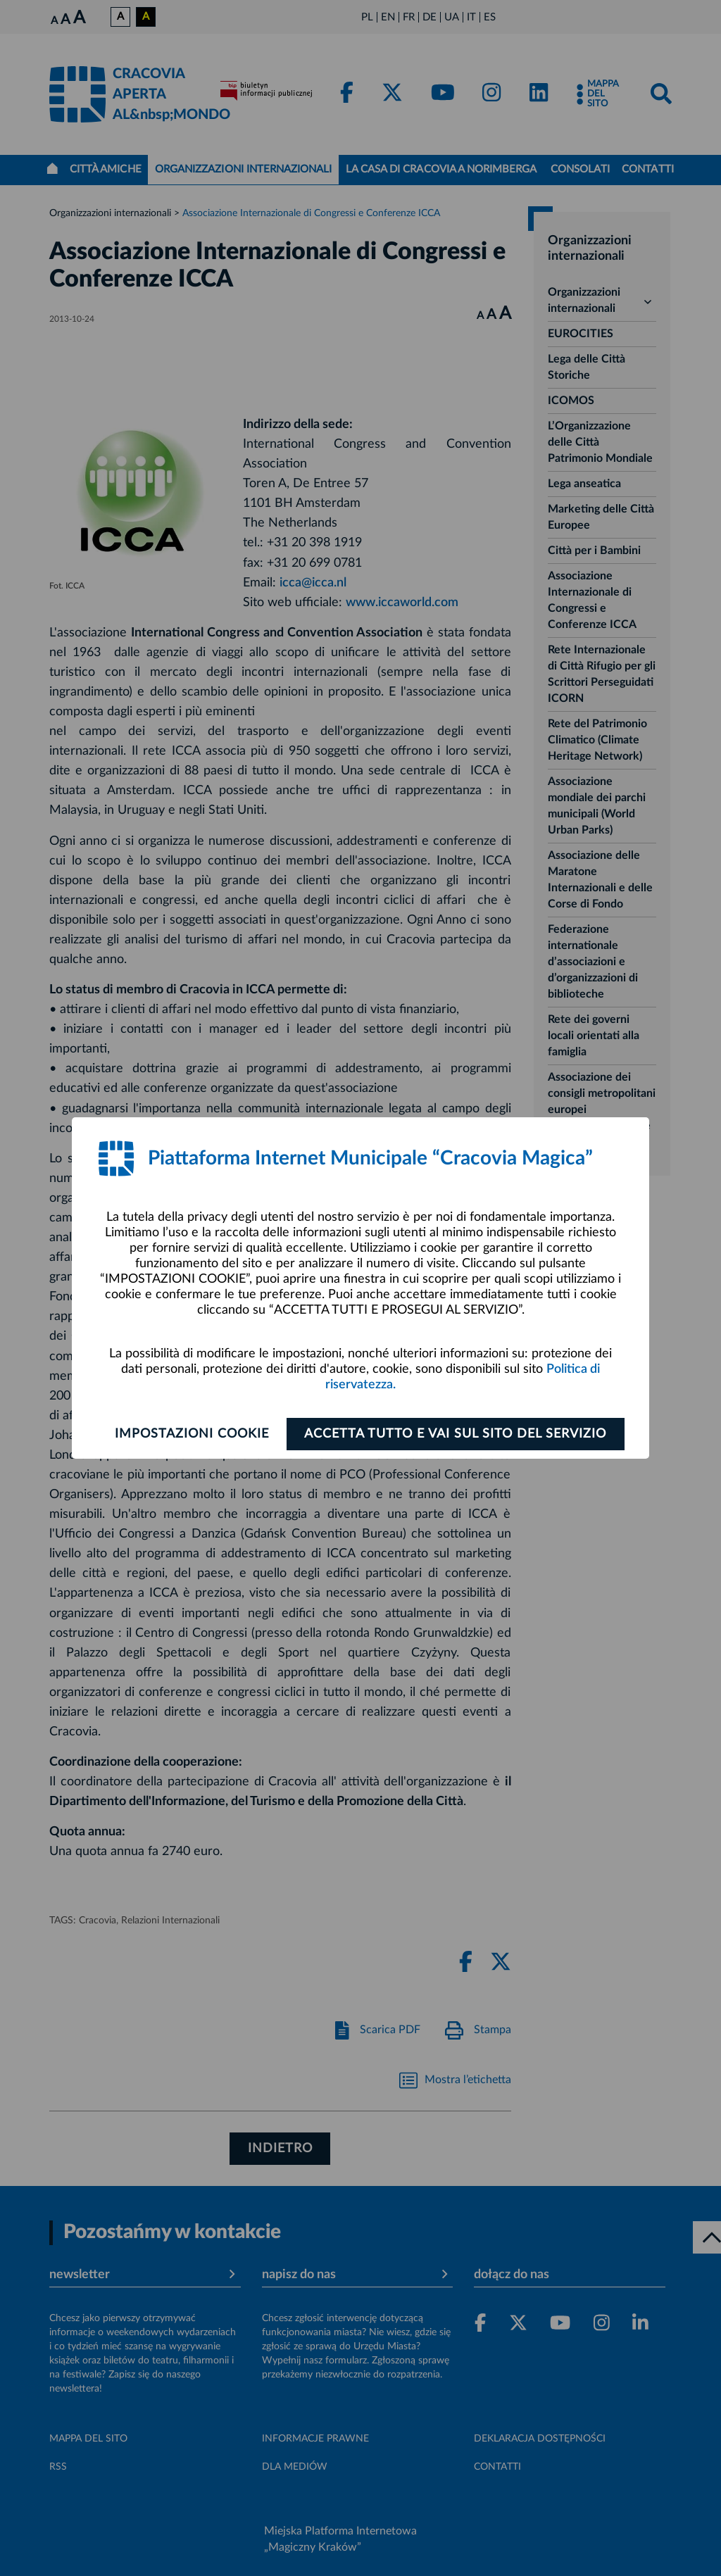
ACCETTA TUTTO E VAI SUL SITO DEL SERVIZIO (457, 1434)
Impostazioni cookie (190, 1434)
